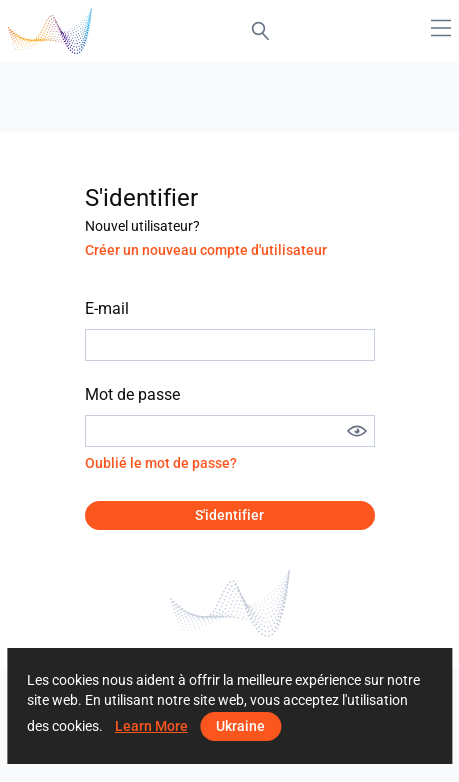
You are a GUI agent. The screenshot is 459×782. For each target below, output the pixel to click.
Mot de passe (132, 394)
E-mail (107, 308)
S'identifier (229, 515)
